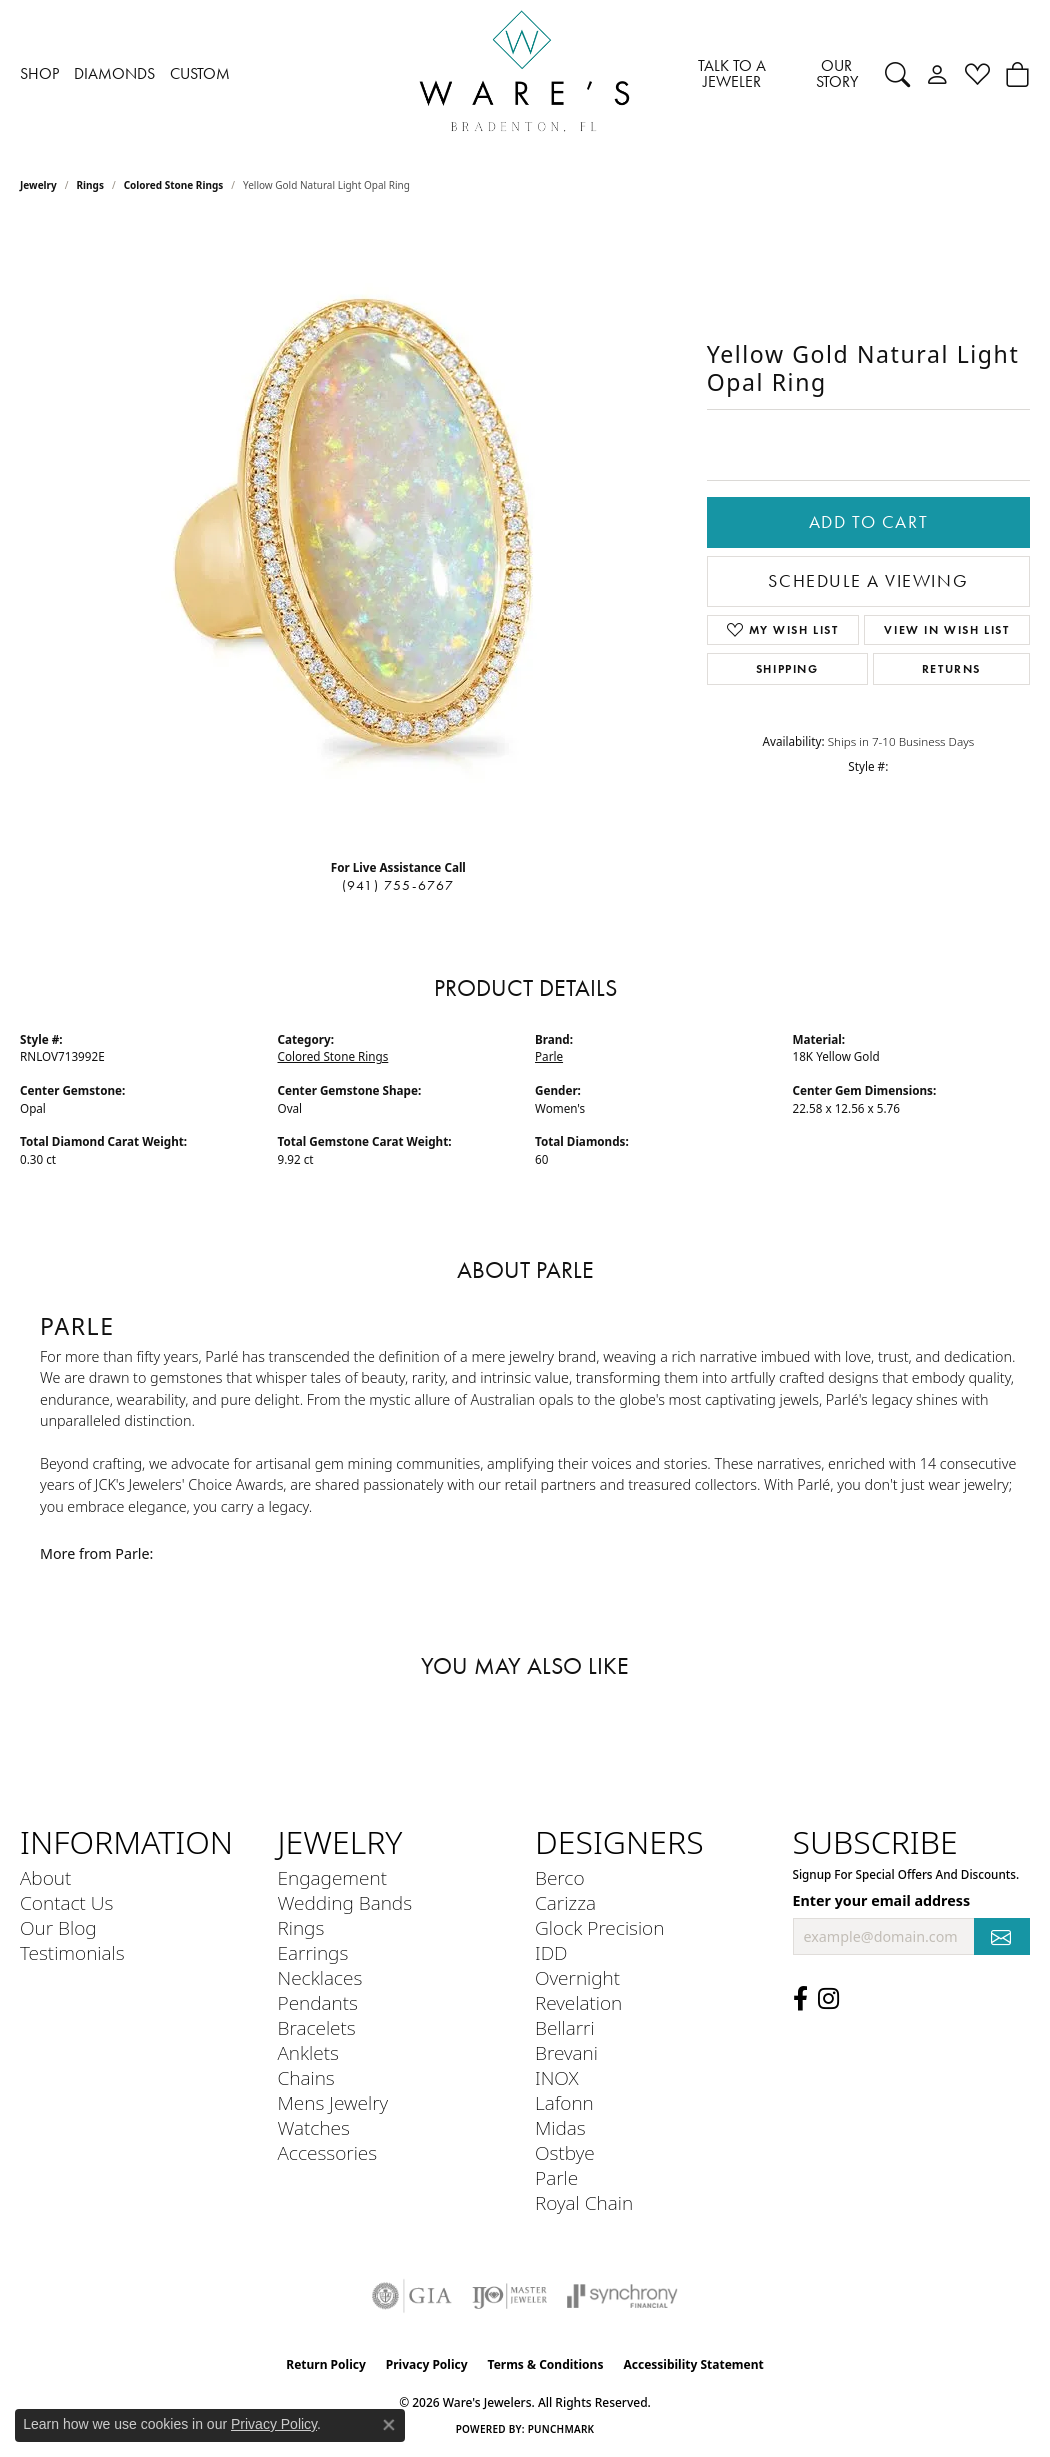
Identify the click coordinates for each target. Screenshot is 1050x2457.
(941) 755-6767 (398, 885)
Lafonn (564, 2102)
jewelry (38, 185)
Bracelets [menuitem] (317, 2027)
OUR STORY (837, 73)
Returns (951, 668)
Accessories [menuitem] (328, 2152)
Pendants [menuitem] (318, 2002)
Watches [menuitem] (314, 2127)
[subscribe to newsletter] (1002, 1936)
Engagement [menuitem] (332, 1877)
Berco (560, 1877)
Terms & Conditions (546, 2364)
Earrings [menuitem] (313, 1952)
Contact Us (66, 1902)
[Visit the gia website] (412, 2296)
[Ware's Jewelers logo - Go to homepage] (525, 74)
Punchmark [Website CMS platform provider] (561, 2429)
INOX (557, 2077)
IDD (551, 1952)
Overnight (577, 1977)
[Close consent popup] (389, 2425)
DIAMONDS (114, 73)
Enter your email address (882, 1900)
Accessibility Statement (693, 2364)
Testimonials (72, 1952)
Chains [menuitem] (306, 2077)
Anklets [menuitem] (308, 2052)
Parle (549, 1056)
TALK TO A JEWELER (732, 73)
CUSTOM (200, 73)
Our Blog (58, 1927)
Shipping (787, 668)
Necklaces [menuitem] (320, 1977)
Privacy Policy (427, 2364)
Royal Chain (584, 2202)
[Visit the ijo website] (509, 2296)
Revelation (578, 2002)
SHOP (39, 73)
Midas (560, 2127)
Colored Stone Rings (174, 185)
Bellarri (565, 2027)
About (45, 1877)
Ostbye (565, 2152)
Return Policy (326, 2364)
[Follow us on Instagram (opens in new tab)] (828, 1999)
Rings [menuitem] (301, 1927)
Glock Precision (599, 1927)
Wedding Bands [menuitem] (345, 1902)
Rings (90, 185)
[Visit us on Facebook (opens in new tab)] (800, 1999)
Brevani (566, 2052)
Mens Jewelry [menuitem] (333, 2102)
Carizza (565, 1902)
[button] (897, 74)
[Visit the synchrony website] (622, 2296)
